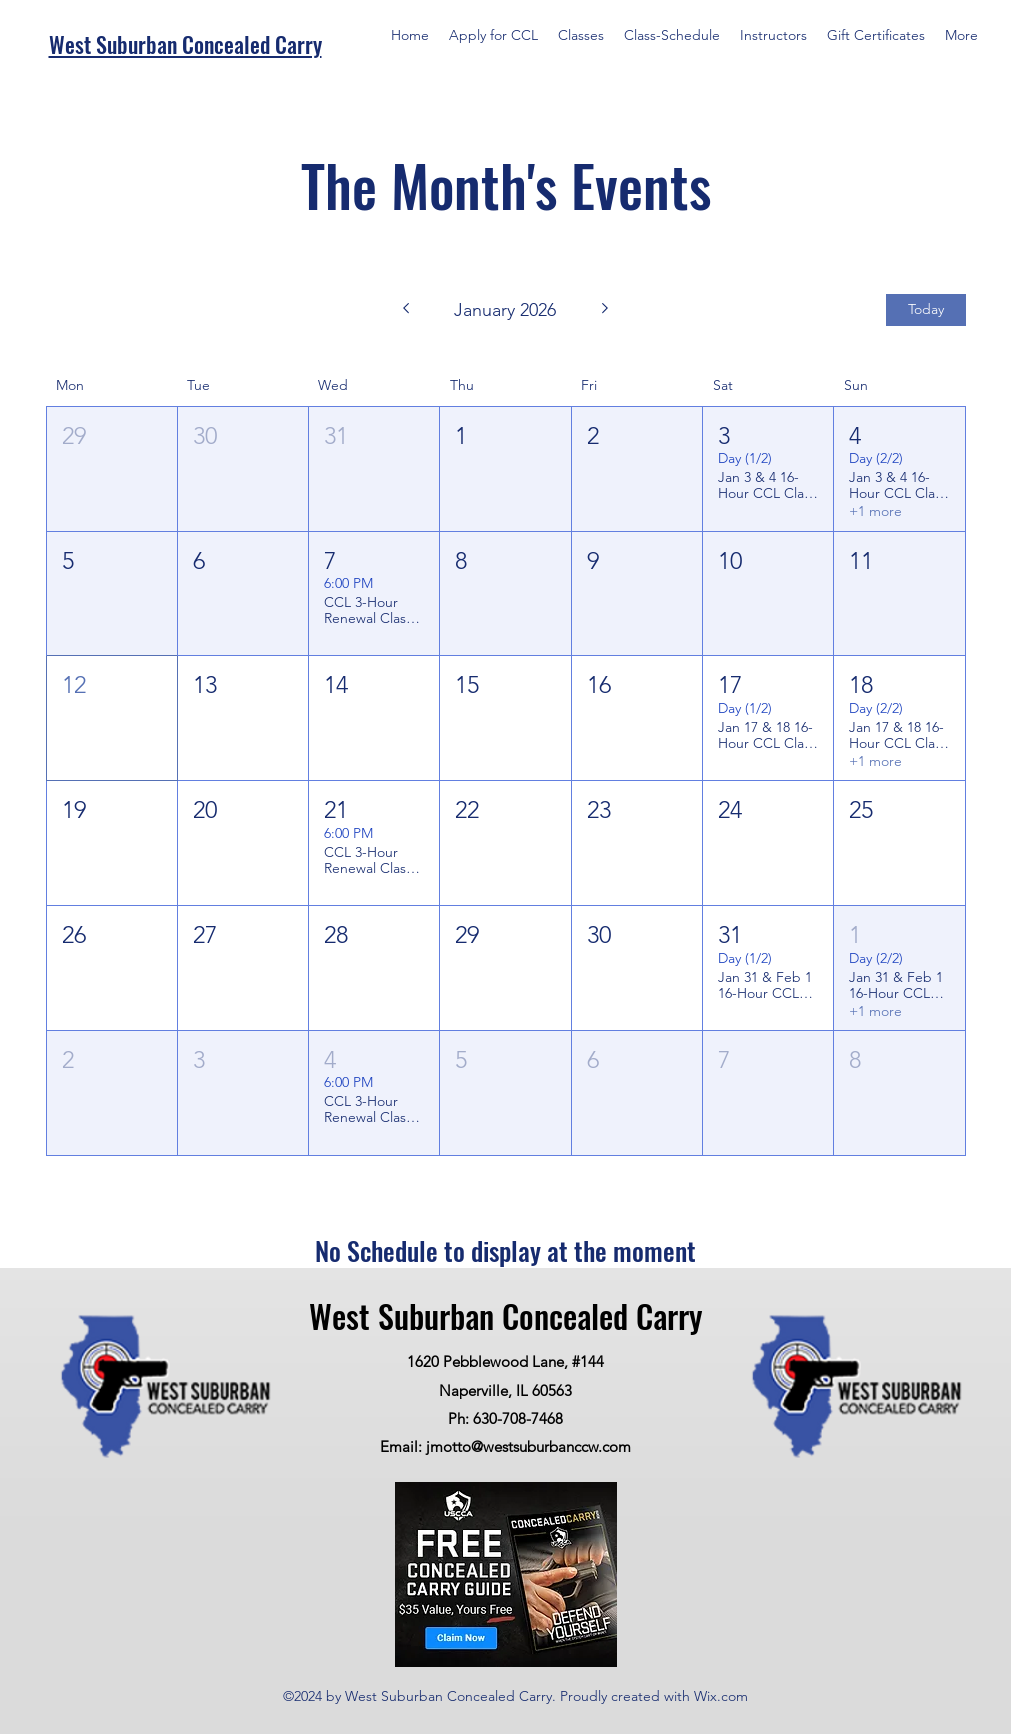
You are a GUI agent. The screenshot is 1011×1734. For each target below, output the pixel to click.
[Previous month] (405, 310)
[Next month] (605, 310)
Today (926, 309)
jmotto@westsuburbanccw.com (528, 1446)
